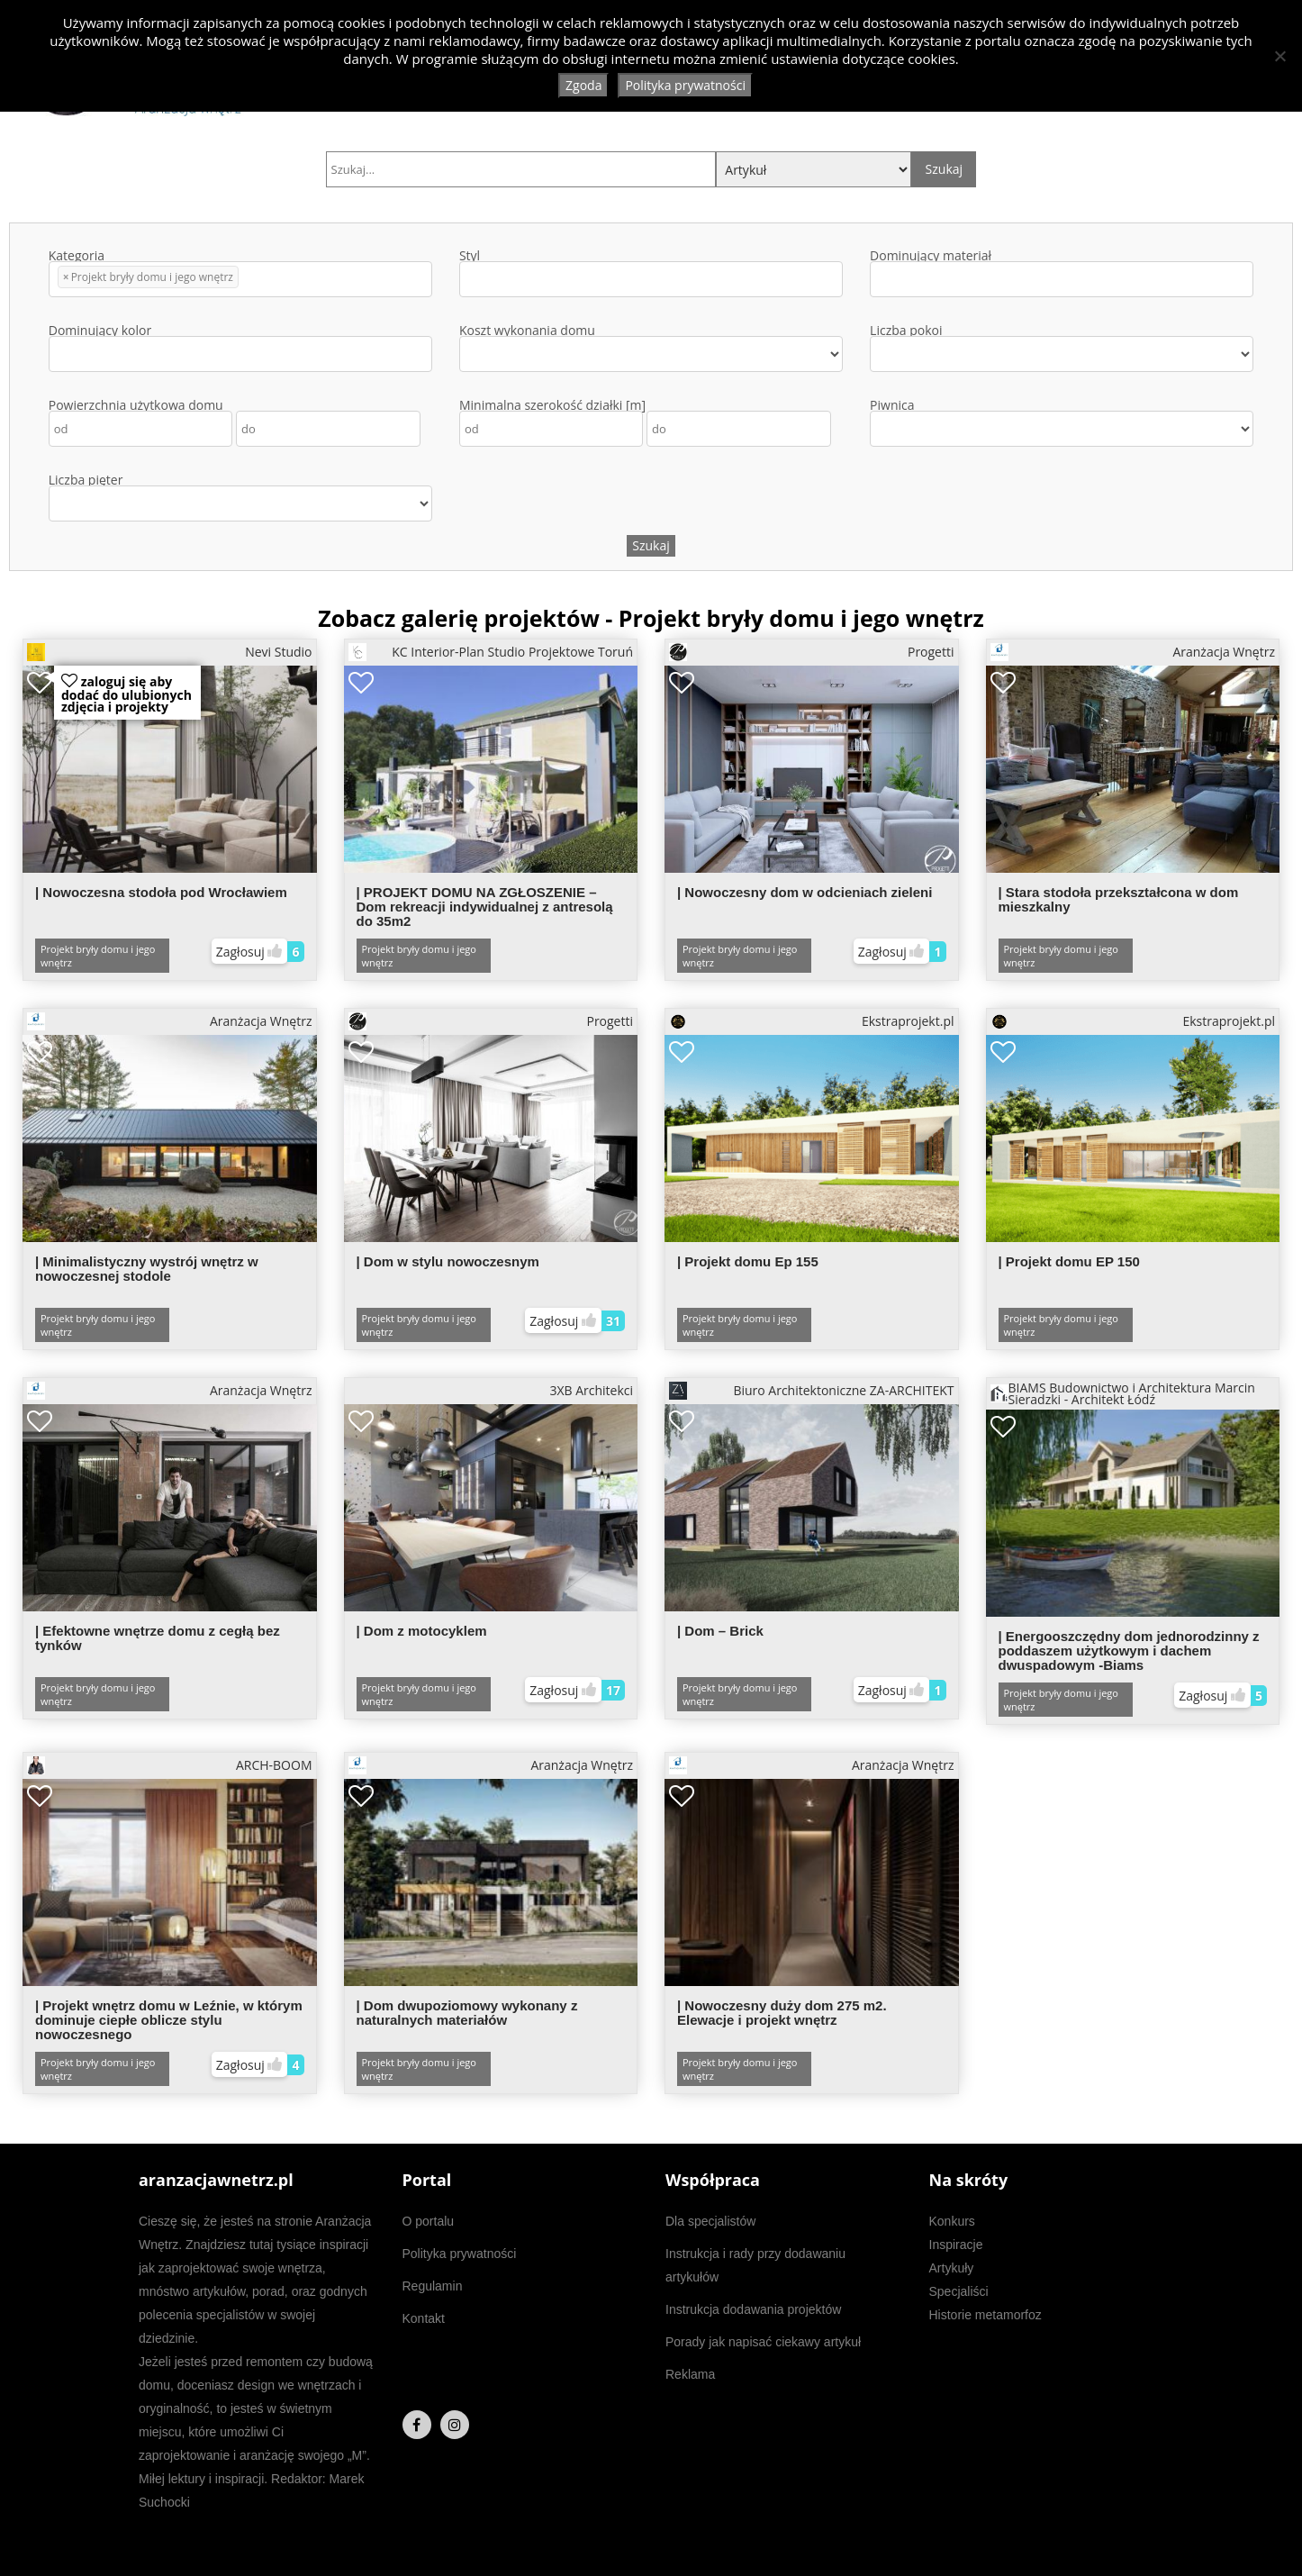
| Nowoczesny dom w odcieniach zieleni (804, 892)
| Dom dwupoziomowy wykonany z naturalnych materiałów (467, 2012)
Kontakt (423, 2318)
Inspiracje (956, 2244)
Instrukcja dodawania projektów (753, 2309)
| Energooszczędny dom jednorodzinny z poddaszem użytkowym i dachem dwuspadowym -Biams (1129, 1650)
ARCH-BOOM (169, 1765)
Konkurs (952, 2221)
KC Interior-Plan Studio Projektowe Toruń (491, 652)
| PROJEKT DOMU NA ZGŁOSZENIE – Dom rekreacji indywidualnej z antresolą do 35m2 (485, 906)
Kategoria (240, 273)
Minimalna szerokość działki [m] (645, 423)
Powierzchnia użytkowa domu (234, 423)
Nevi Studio (169, 652)
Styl (651, 273)
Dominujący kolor (240, 348)
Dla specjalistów (710, 2221)
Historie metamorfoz (985, 2315)
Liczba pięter (240, 498)
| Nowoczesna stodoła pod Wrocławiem (161, 892)
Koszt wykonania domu (651, 348)
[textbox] (248, 279)
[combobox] (240, 279)
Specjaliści (959, 2291)
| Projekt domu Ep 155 (747, 1261)
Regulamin (432, 2286)
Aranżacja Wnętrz (1133, 652)
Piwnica (1061, 423)
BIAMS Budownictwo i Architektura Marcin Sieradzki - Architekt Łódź (1122, 1393)
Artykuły (951, 2268)
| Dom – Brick (720, 1630)
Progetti (811, 652)
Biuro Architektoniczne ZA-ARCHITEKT (811, 1391)
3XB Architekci (591, 1390)
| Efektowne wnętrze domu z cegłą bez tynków (157, 1638)
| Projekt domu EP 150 (1069, 1261)
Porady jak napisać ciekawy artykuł (763, 2342)
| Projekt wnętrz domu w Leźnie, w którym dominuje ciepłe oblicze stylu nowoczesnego (169, 2020)
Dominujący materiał (1061, 273)
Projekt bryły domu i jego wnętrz (98, 955)
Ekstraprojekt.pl (811, 1021)
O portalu (428, 2221)
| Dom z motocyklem (422, 1630)
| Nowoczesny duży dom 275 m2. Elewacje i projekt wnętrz (782, 2012)
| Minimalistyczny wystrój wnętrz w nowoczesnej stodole (146, 1268)
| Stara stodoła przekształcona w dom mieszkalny (1119, 899)
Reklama (690, 2374)
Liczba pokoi (1061, 348)
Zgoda (583, 85)
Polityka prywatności (459, 2253)
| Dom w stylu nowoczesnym (448, 1261)
